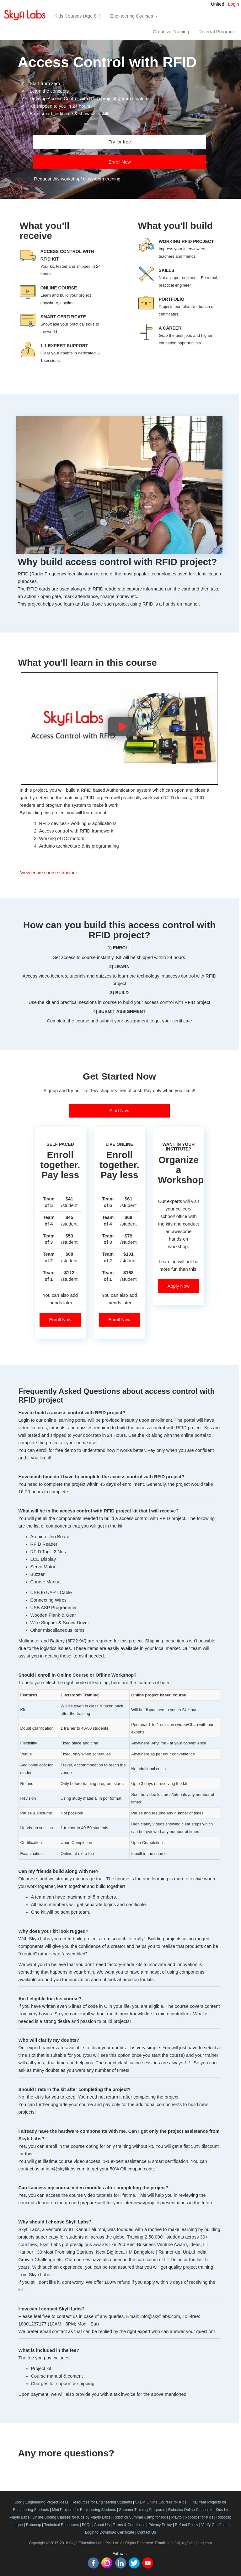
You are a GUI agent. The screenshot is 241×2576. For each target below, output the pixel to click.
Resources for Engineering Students (102, 2502)
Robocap (33, 2525)
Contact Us (146, 2532)
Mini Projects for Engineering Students (84, 2510)
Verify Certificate (214, 2525)
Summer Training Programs (142, 2510)
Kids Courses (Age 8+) (77, 16)
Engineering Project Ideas (46, 2502)
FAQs (86, 2525)
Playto (176, 2517)
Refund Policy (186, 2525)
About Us (102, 2525)
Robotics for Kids (199, 2517)
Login (233, 4)
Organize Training (171, 31)
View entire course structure (48, 872)
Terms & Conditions (129, 2525)
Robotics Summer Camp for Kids (140, 2517)
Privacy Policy (160, 2525)
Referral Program (216, 31)
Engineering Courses (134, 16)
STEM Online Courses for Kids (160, 2502)
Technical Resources (61, 2525)
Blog (18, 2502)
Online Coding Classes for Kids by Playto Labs (71, 2517)
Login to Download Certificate (109, 2532)
